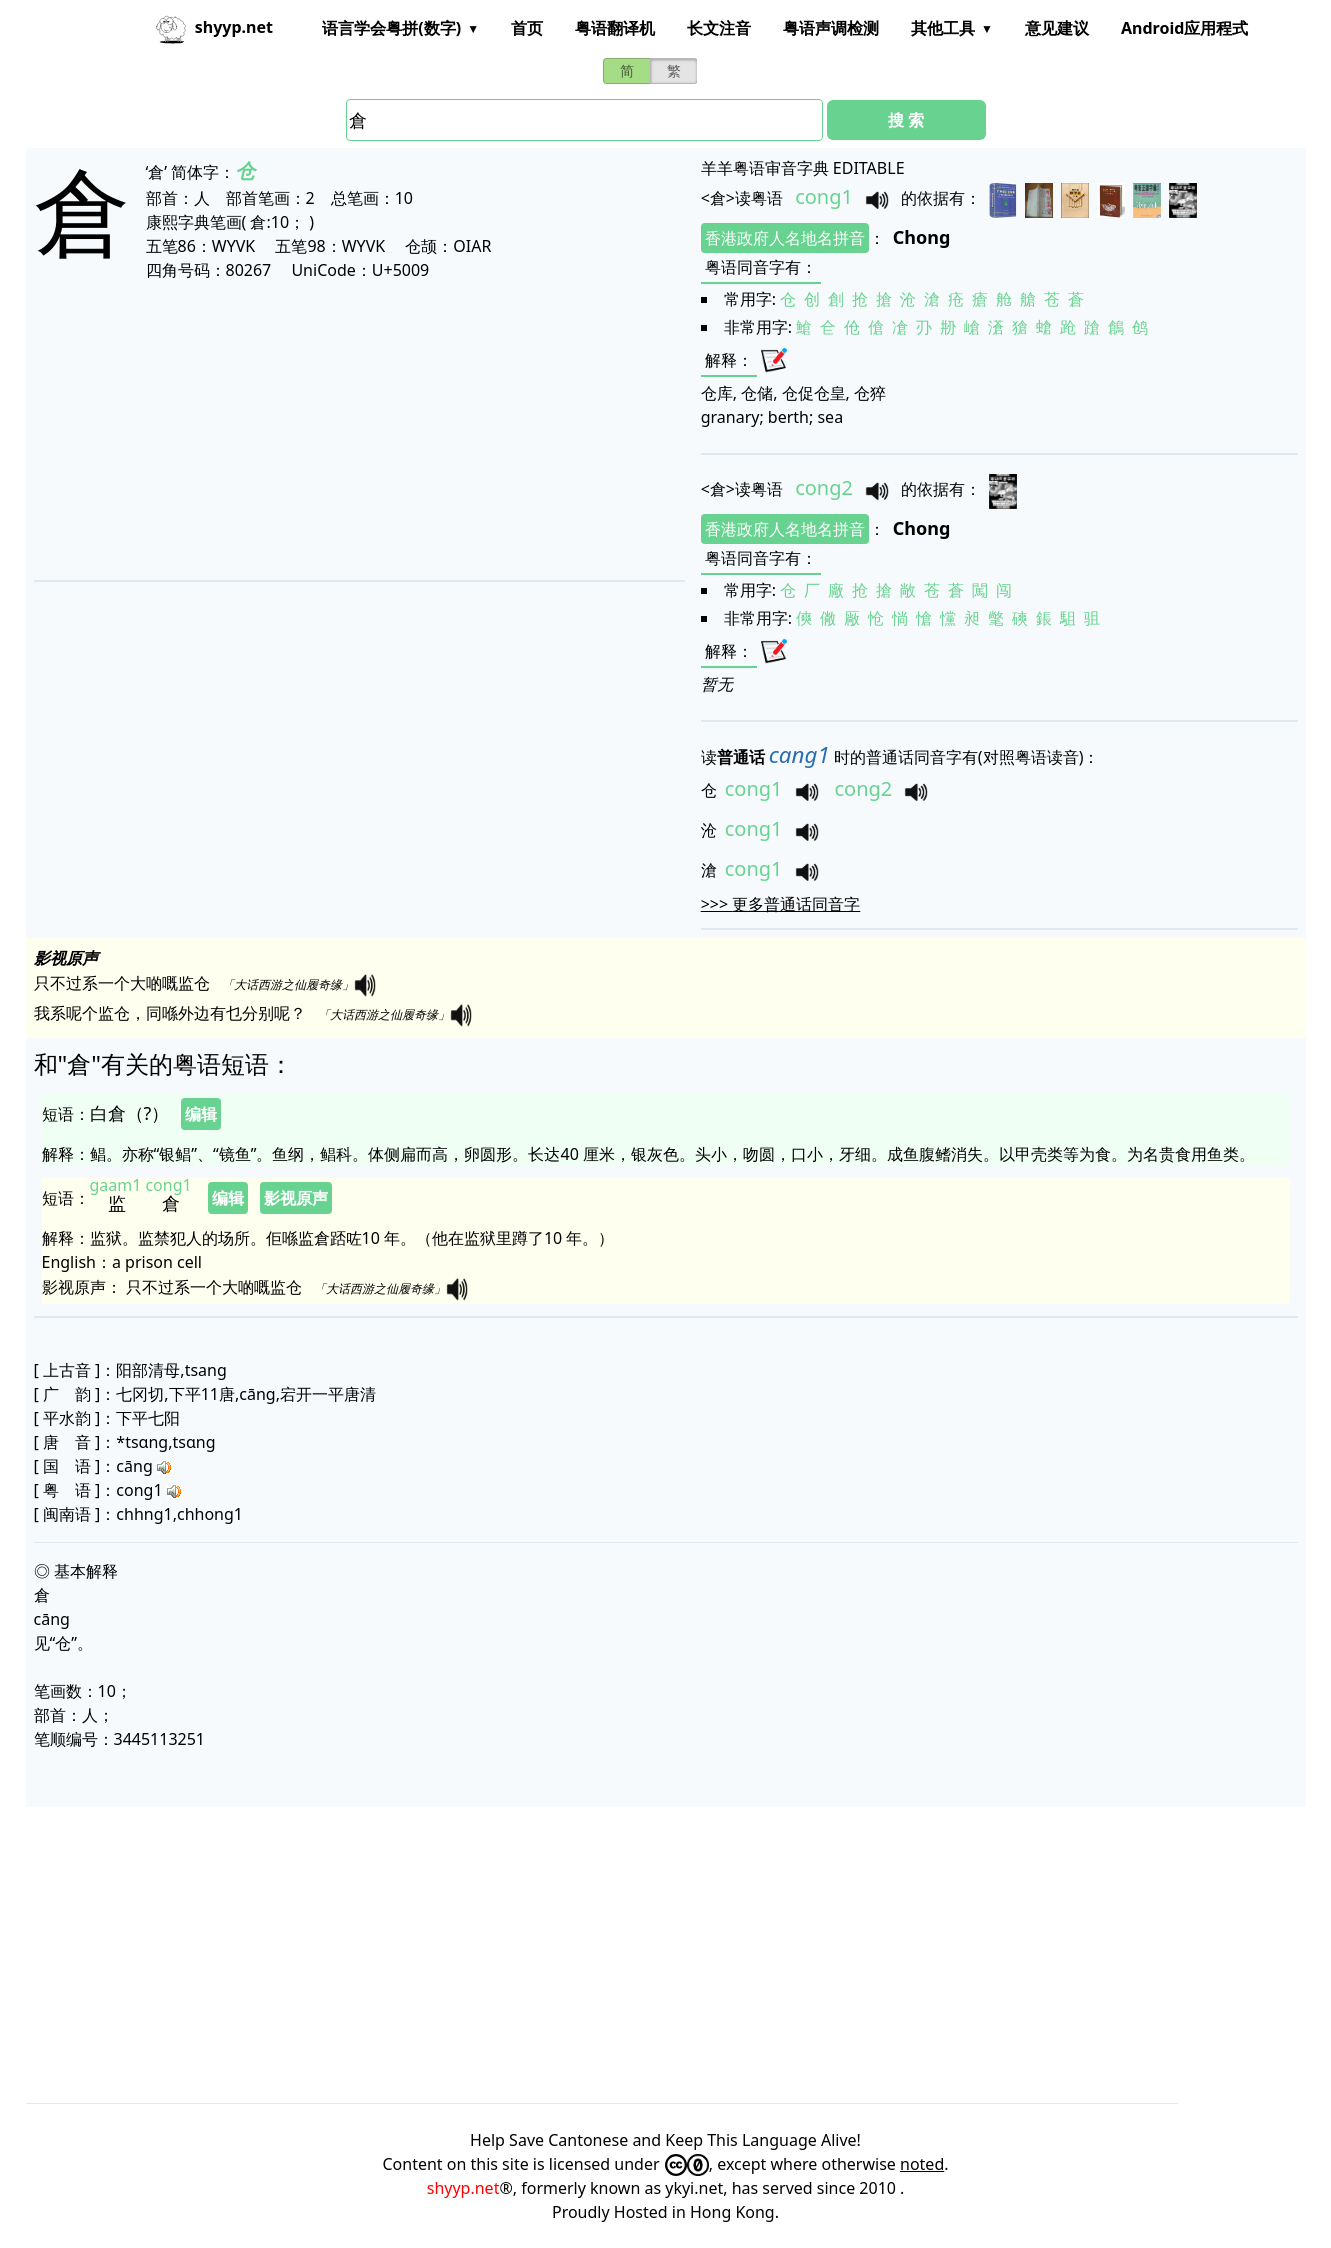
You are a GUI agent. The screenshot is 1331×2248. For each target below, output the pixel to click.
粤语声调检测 (831, 28)
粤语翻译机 (615, 28)
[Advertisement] (311, 430)
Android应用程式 (1184, 28)
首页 (527, 28)
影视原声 (296, 1198)
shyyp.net (463, 2188)
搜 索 (906, 120)
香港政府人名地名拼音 (785, 238)
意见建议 (1057, 28)
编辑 (201, 1114)
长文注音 (719, 28)
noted (922, 2164)
